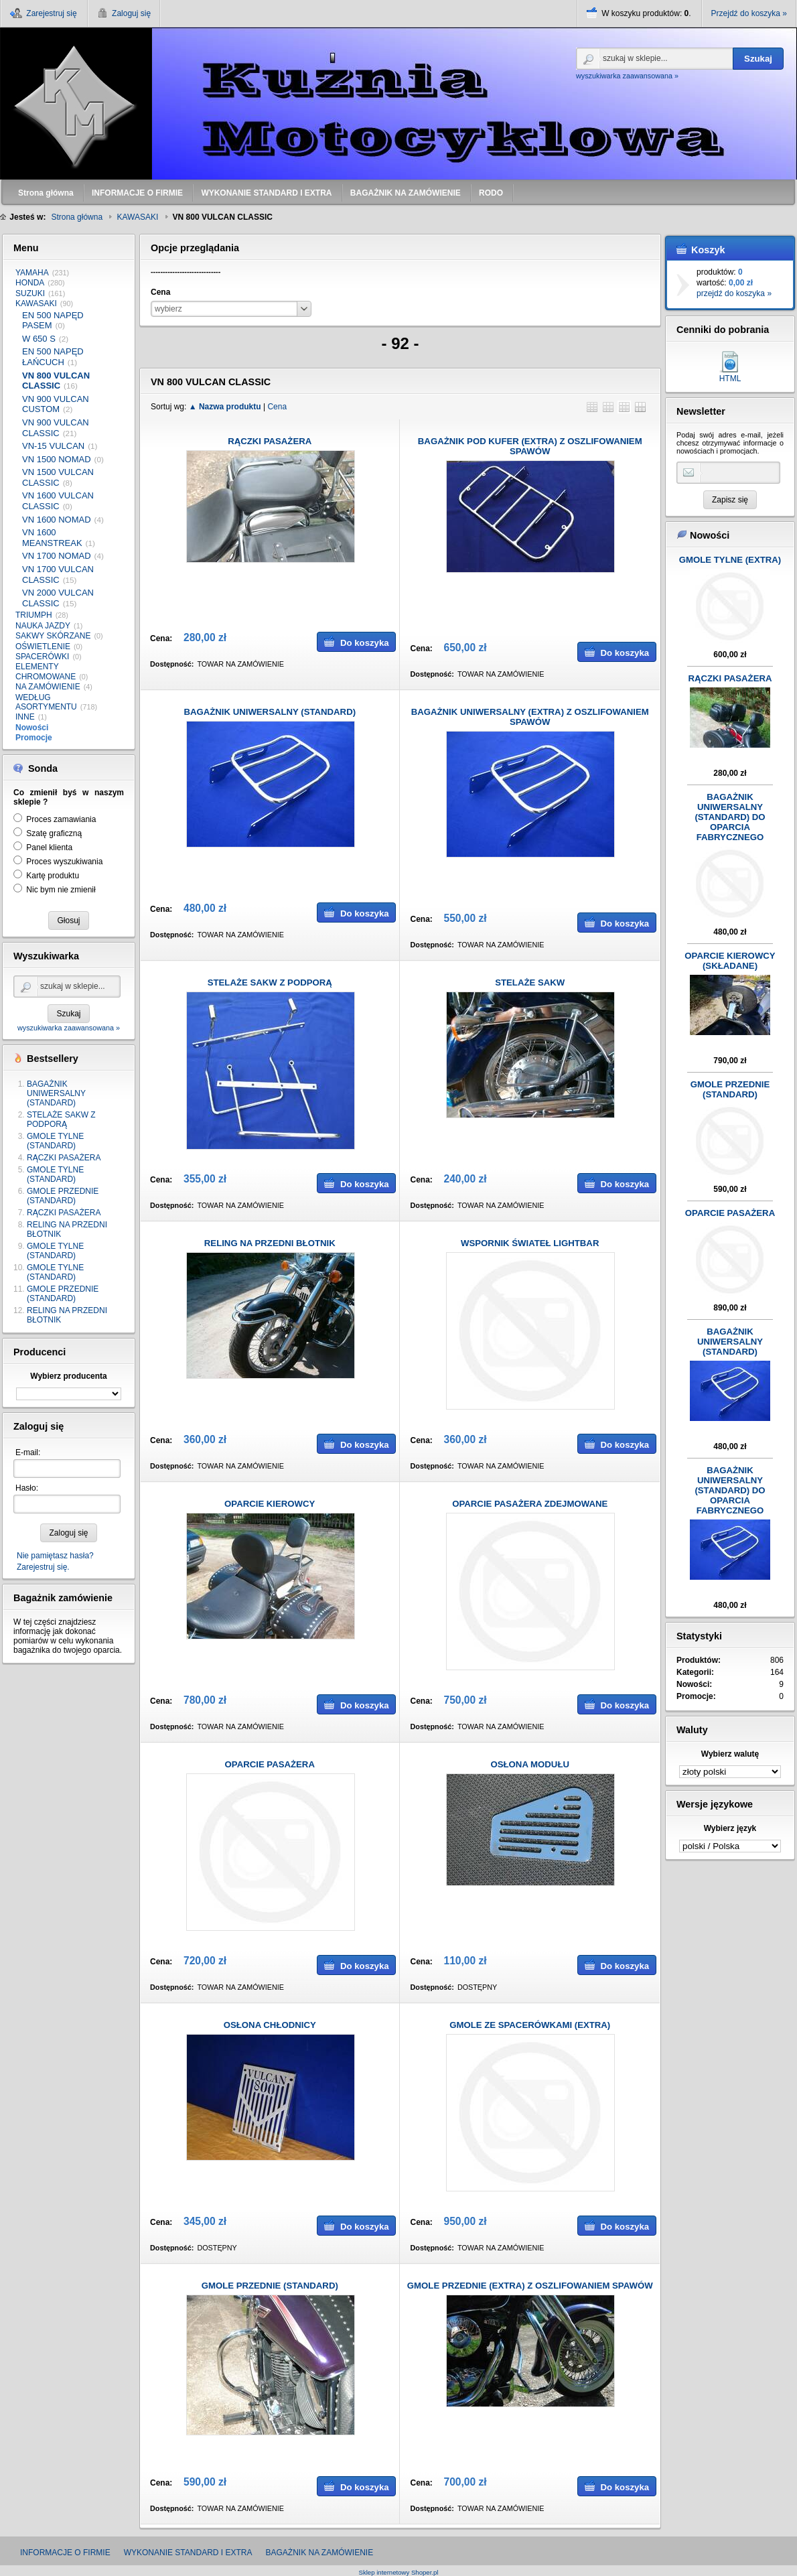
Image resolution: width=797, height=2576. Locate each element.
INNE (25, 717)
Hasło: (26, 1488)
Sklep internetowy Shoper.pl (399, 2572)
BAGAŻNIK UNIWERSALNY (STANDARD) (56, 1093)
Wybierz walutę (730, 1754)
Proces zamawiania (61, 819)
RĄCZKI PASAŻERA (63, 1157)
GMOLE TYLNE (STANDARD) (55, 1141)
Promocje (33, 737)
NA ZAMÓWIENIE (47, 686)
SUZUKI (30, 293)
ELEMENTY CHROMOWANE (45, 671)
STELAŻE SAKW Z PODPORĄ (61, 1119)
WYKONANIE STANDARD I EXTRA (188, 2552)
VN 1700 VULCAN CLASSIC (58, 574)
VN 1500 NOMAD (56, 459)
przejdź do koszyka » (734, 293)
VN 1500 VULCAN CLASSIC (58, 477)
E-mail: (27, 1452)
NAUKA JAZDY (42, 625)
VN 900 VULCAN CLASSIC (55, 427)
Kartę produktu (52, 875)
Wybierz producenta (68, 1376)
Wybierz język (730, 1828)
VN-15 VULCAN (53, 446)
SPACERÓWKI (42, 656)
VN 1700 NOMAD (56, 556)
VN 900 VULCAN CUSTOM (55, 404)
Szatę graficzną (54, 833)
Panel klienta (49, 847)
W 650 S (39, 339)
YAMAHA (32, 272)
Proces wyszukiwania (64, 861)
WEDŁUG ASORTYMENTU (46, 702)
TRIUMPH (33, 615)
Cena (277, 406)
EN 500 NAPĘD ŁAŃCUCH (53, 356)
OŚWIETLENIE (42, 646)
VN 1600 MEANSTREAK (52, 537)
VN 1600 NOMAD (56, 520)
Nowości (31, 727)
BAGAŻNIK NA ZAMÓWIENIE (319, 2552)
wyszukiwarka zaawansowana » (627, 76)
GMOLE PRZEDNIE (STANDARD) (62, 1196)
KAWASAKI (36, 303)
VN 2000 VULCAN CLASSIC (58, 598)
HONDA (29, 282)
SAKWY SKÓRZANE (52, 635)
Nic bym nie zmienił (60, 889)
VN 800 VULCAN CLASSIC (56, 380)
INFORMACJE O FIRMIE (65, 2552)
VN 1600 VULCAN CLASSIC (58, 500)
